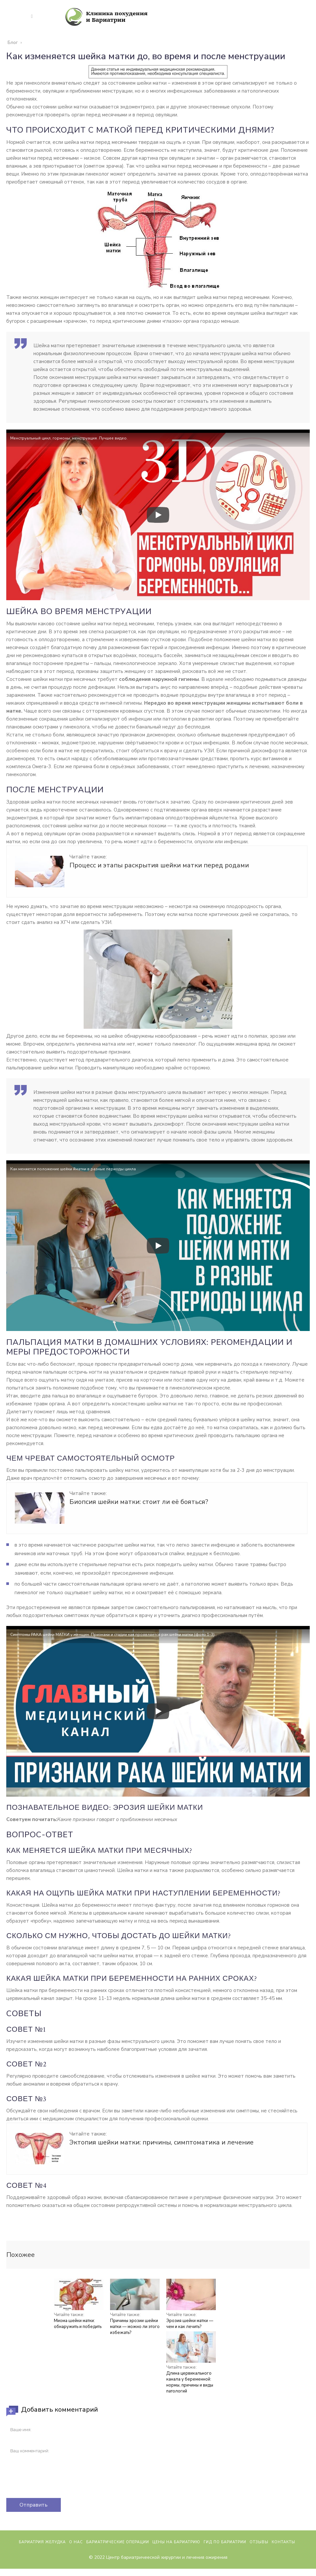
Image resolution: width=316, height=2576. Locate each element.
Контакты (283, 2564)
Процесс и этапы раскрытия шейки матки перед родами (159, 865)
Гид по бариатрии (225, 2564)
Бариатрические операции (117, 2564)
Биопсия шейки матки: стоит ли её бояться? (138, 1501)
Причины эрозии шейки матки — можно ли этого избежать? (135, 2327)
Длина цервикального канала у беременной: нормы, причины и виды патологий (189, 2382)
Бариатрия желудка (42, 2564)
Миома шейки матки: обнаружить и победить (77, 2324)
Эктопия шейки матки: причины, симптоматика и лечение (161, 2142)
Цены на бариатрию (176, 2564)
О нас (76, 2564)
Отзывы (259, 2564)
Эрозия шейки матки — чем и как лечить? (189, 2324)
